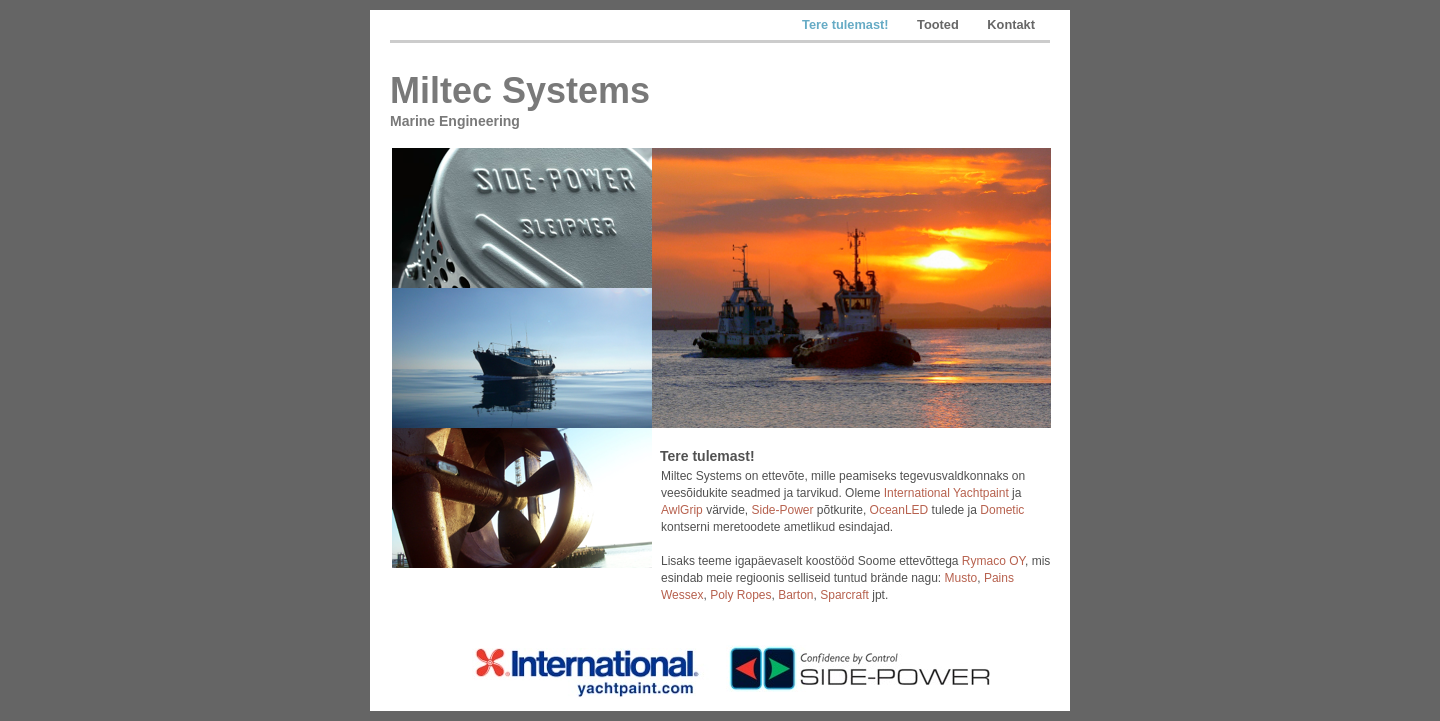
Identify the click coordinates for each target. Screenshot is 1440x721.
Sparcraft (844, 595)
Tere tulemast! (847, 24)
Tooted (939, 24)
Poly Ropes (740, 595)
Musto (961, 578)
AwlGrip (682, 510)
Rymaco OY (993, 561)
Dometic (1002, 510)
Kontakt (1011, 24)
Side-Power (782, 510)
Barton (795, 595)
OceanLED (899, 510)
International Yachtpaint (946, 493)
